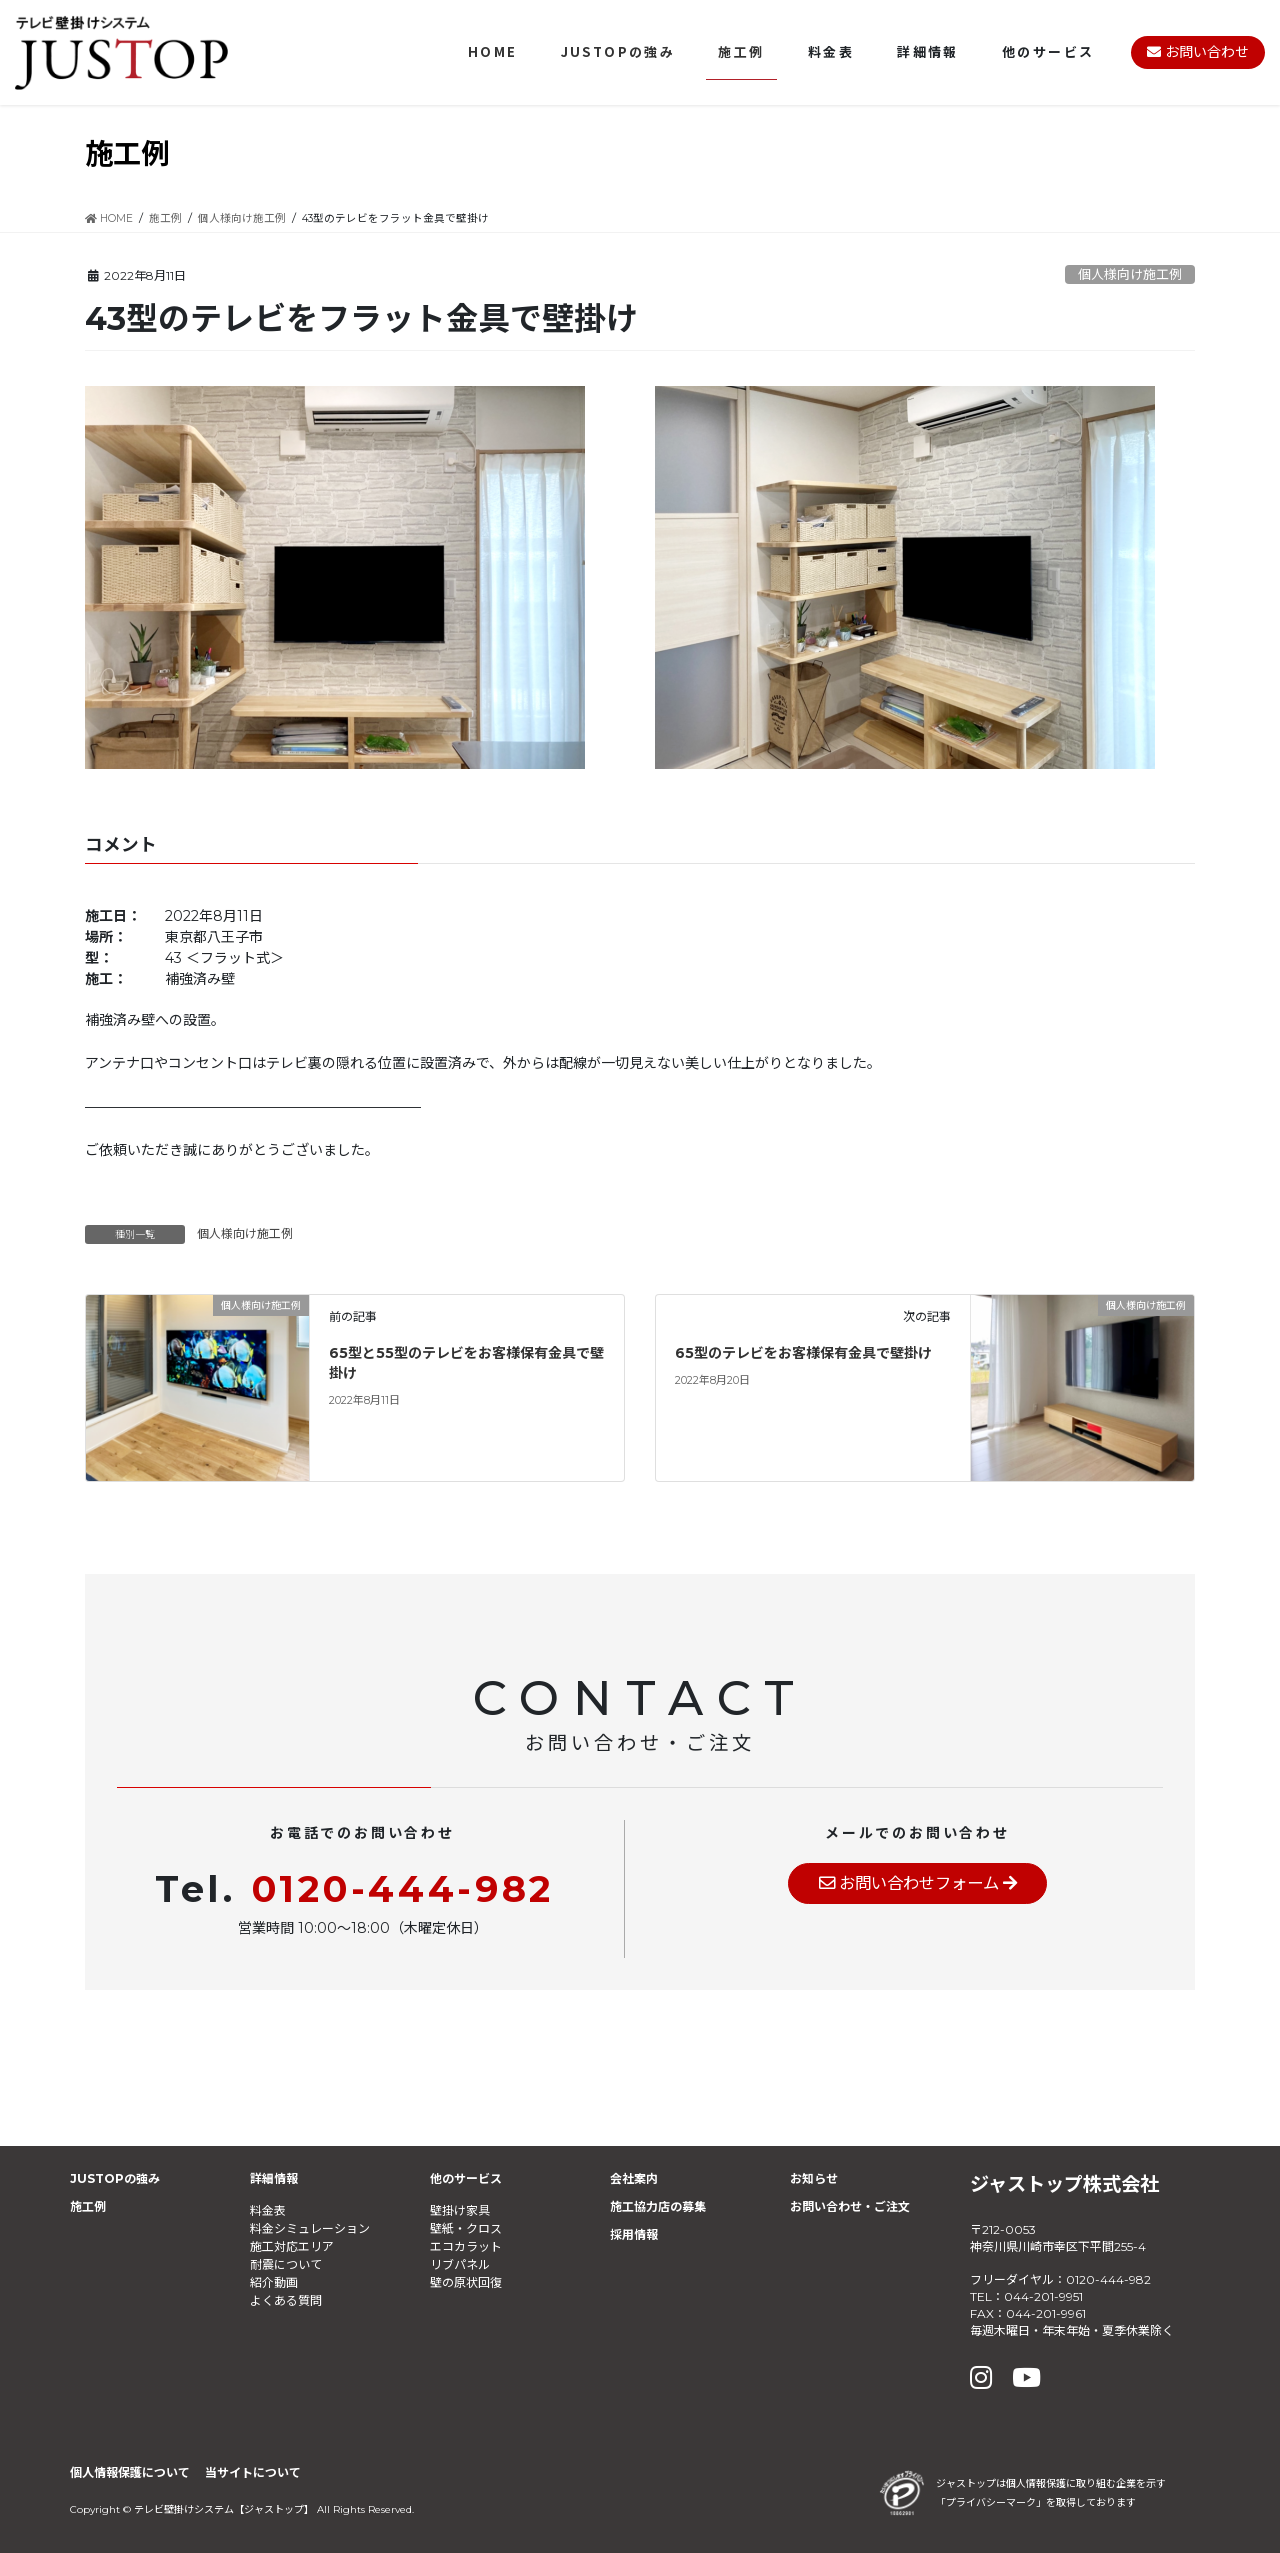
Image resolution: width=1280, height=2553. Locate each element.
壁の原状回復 (466, 2282)
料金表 (268, 2210)
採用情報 (634, 2234)
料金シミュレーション (310, 2228)
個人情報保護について (130, 2472)
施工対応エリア (292, 2246)
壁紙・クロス (466, 2228)
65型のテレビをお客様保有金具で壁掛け (803, 1353)
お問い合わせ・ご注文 (850, 2206)
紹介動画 (274, 2282)
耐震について (286, 2264)
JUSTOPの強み (115, 2178)
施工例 (88, 2206)
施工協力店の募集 (658, 2206)
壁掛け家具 (460, 2210)
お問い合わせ (1198, 52)
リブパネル (460, 2264)
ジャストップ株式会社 (1064, 2184)
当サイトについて (253, 2472)
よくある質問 (286, 2300)
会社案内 (634, 2178)
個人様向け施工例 (1130, 274)
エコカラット (466, 2246)
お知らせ (814, 2178)
